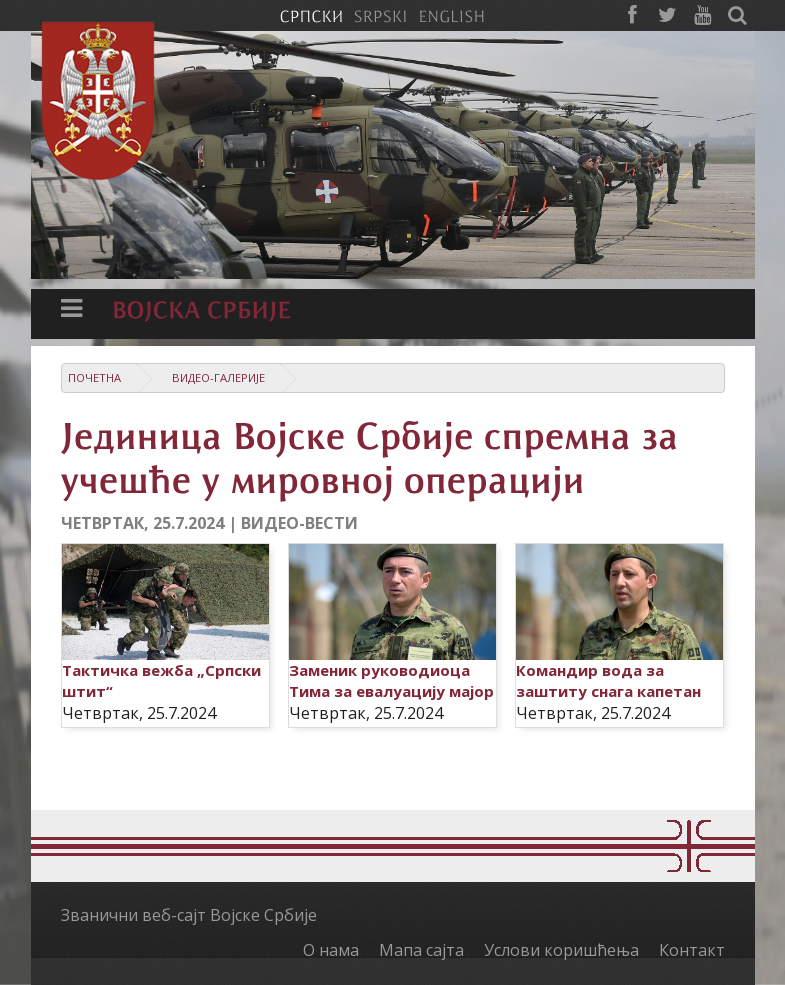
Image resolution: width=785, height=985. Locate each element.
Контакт (692, 950)
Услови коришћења (561, 950)
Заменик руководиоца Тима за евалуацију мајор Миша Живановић (391, 691)
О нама (331, 950)
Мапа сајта (421, 950)
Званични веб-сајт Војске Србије (189, 915)
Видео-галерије (218, 377)
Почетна (94, 377)
